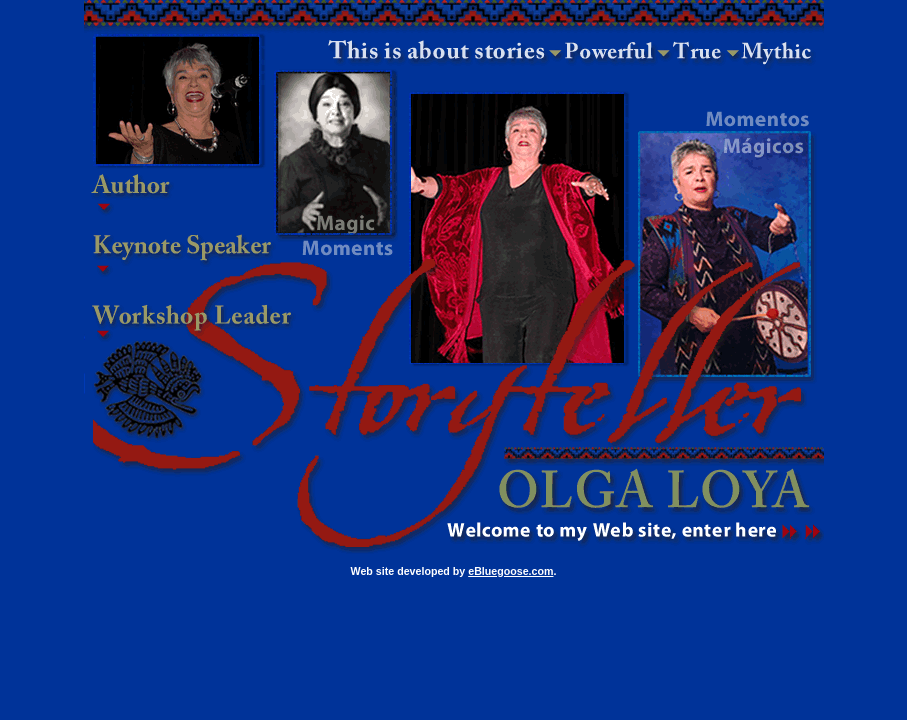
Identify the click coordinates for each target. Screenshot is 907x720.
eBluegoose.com (510, 571)
